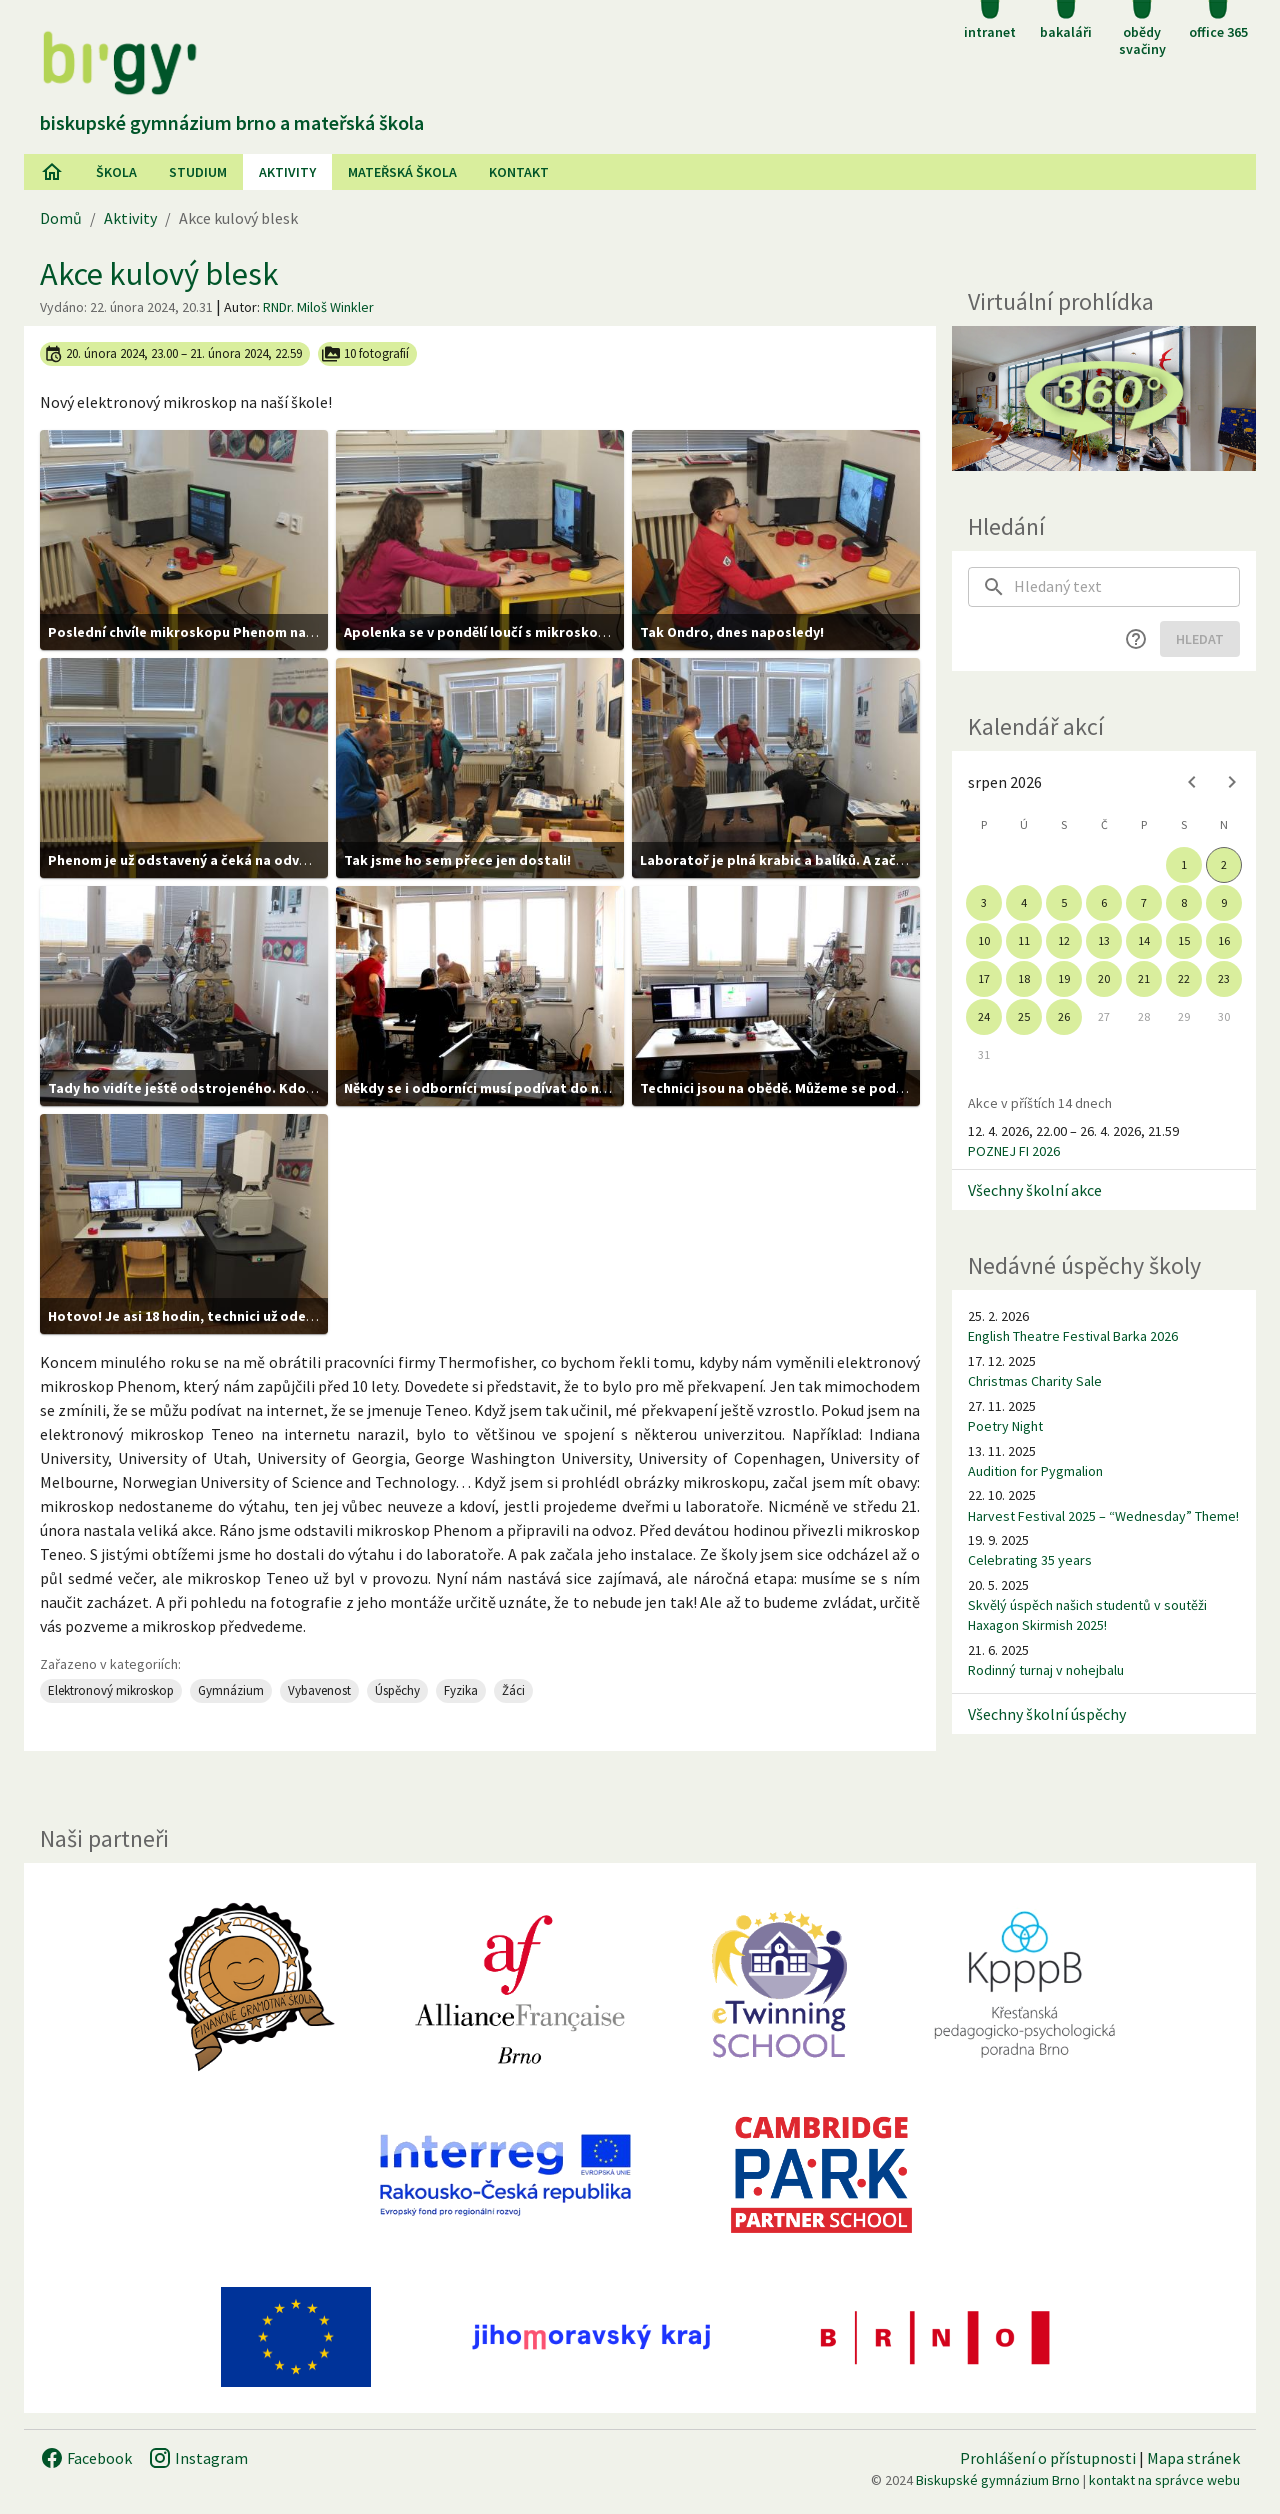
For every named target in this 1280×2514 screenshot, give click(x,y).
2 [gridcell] (1224, 864)
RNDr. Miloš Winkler (318, 307)
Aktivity (130, 218)
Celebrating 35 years (1030, 1560)
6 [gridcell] (1104, 902)
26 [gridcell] (1064, 1016)
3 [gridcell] (984, 902)
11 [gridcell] (1024, 940)
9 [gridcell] (1224, 902)
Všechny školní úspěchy (1047, 1714)
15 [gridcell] (1184, 940)
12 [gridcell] (1064, 940)
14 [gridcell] (1144, 940)
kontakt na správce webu (1164, 2480)
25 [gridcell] (1024, 1016)
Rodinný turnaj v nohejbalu (1046, 1670)
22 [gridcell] (1184, 978)
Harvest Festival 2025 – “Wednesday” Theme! (1103, 1516)
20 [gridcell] (1104, 978)
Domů (61, 218)
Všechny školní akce (1035, 1190)
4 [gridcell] (1024, 902)
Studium (198, 172)
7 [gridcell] (1144, 902)
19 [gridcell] (1064, 978)
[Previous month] (1192, 782)
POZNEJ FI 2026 (1014, 1151)
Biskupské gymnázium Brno (998, 2480)
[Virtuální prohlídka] (1104, 398)
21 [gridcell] (1144, 978)
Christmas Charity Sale (1035, 1381)
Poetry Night (1005, 1426)
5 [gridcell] (1064, 902)
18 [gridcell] (1024, 978)
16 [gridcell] (1224, 940)
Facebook (86, 2458)
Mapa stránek (1193, 2458)
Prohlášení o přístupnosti (1048, 2458)
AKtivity (287, 172)
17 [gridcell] (984, 978)
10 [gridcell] (984, 940)
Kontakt (519, 172)
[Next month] (1232, 782)
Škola (116, 172)
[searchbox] (1127, 587)
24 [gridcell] (984, 1016)
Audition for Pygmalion (1035, 1471)
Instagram (198, 2458)
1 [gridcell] (1184, 864)
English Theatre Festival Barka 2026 (1073, 1336)
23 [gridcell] (1224, 978)
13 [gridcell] (1104, 940)
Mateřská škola (402, 172)
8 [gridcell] (1184, 902)
